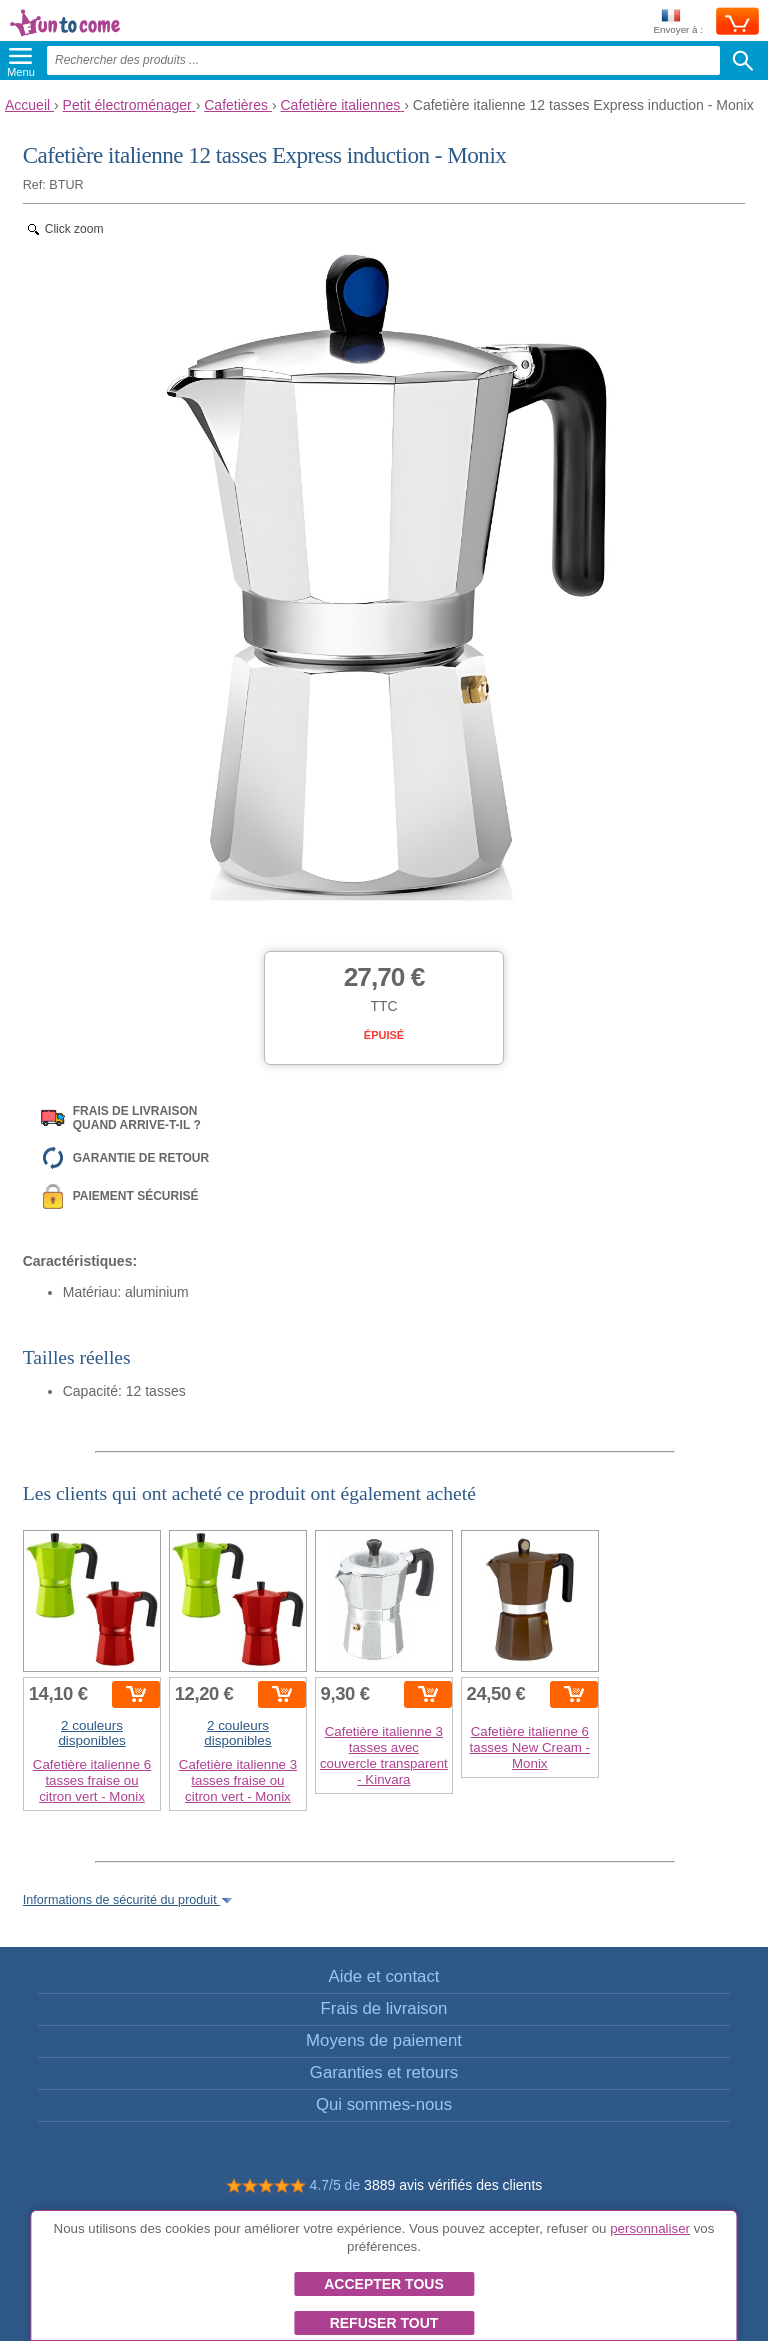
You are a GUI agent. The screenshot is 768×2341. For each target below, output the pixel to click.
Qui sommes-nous (384, 2104)
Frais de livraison (384, 2008)
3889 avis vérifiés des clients (453, 2185)
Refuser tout (384, 2323)
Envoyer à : (678, 22)
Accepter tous (384, 2284)
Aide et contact (383, 1976)
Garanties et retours (384, 2072)
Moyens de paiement (384, 2040)
